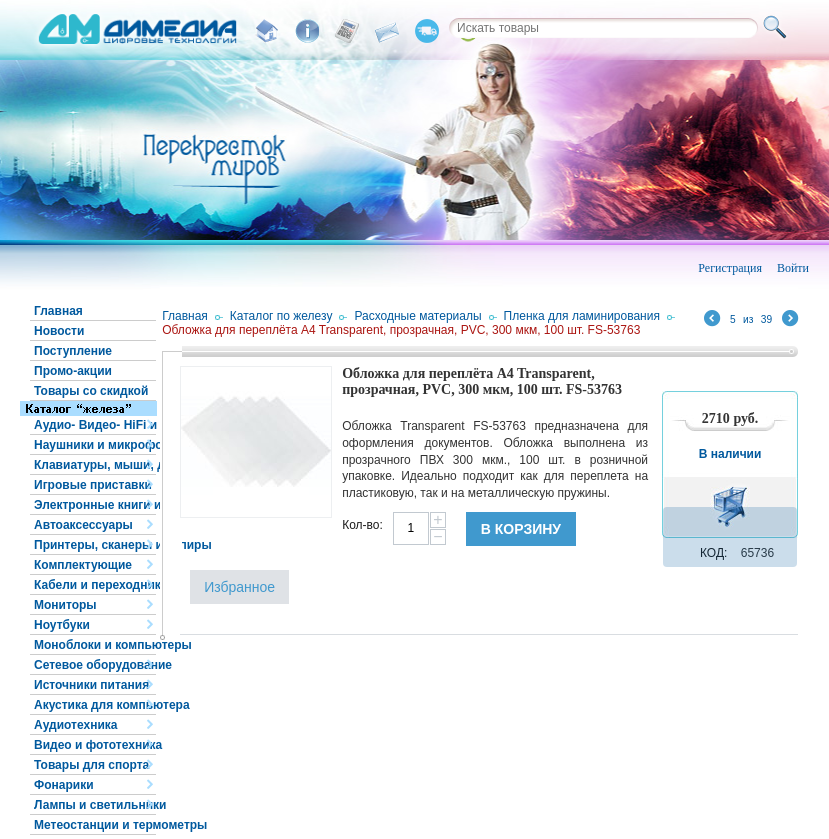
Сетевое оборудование (95, 665)
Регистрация (730, 268)
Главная (58, 311)
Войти (793, 268)
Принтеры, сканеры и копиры (95, 545)
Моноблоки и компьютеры (95, 645)
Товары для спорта (91, 765)
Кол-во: (362, 525)
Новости (59, 331)
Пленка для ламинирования (582, 316)
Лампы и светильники (95, 805)
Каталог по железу (281, 316)
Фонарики (64, 785)
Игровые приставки (93, 485)
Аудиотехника (75, 725)
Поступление (73, 351)
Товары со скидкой (91, 391)
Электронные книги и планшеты (95, 505)
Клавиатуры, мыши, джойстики (95, 465)
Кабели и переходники (95, 585)
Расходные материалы (417, 316)
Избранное (239, 587)
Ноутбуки (62, 625)
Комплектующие (83, 565)
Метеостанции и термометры (95, 825)
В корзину (521, 529)
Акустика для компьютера (95, 705)
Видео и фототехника (95, 745)
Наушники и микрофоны (95, 445)
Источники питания (91, 685)
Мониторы (65, 605)
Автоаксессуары (83, 525)
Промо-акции (73, 371)
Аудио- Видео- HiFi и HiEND (95, 425)
